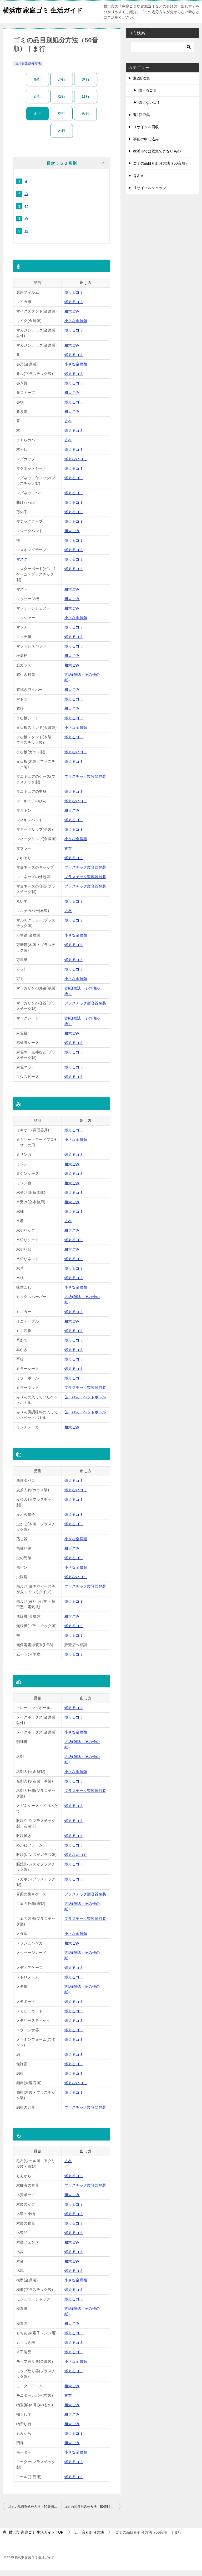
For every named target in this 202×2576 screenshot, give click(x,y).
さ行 (85, 85)
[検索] (162, 53)
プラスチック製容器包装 (85, 782)
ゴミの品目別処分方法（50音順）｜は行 (92, 2513)
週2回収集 (141, 84)
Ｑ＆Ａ (138, 182)
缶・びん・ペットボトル (85, 1403)
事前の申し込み (146, 145)
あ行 (37, 85)
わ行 (61, 137)
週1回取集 (141, 121)
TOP (36, 2538)
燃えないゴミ (75, 465)
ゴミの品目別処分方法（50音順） (161, 169)
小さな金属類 (75, 327)
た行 (37, 102)
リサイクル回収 (146, 133)
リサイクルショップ (149, 194)
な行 (61, 102)
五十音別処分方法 (28, 69)
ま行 (37, 119)
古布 (68, 427)
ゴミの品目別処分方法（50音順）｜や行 (35, 2513)
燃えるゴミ (73, 298)
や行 (61, 119)
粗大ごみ (72, 317)
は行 (85, 102)
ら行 (85, 119)
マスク (22, 565)
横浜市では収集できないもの (157, 157)
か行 (61, 85)
